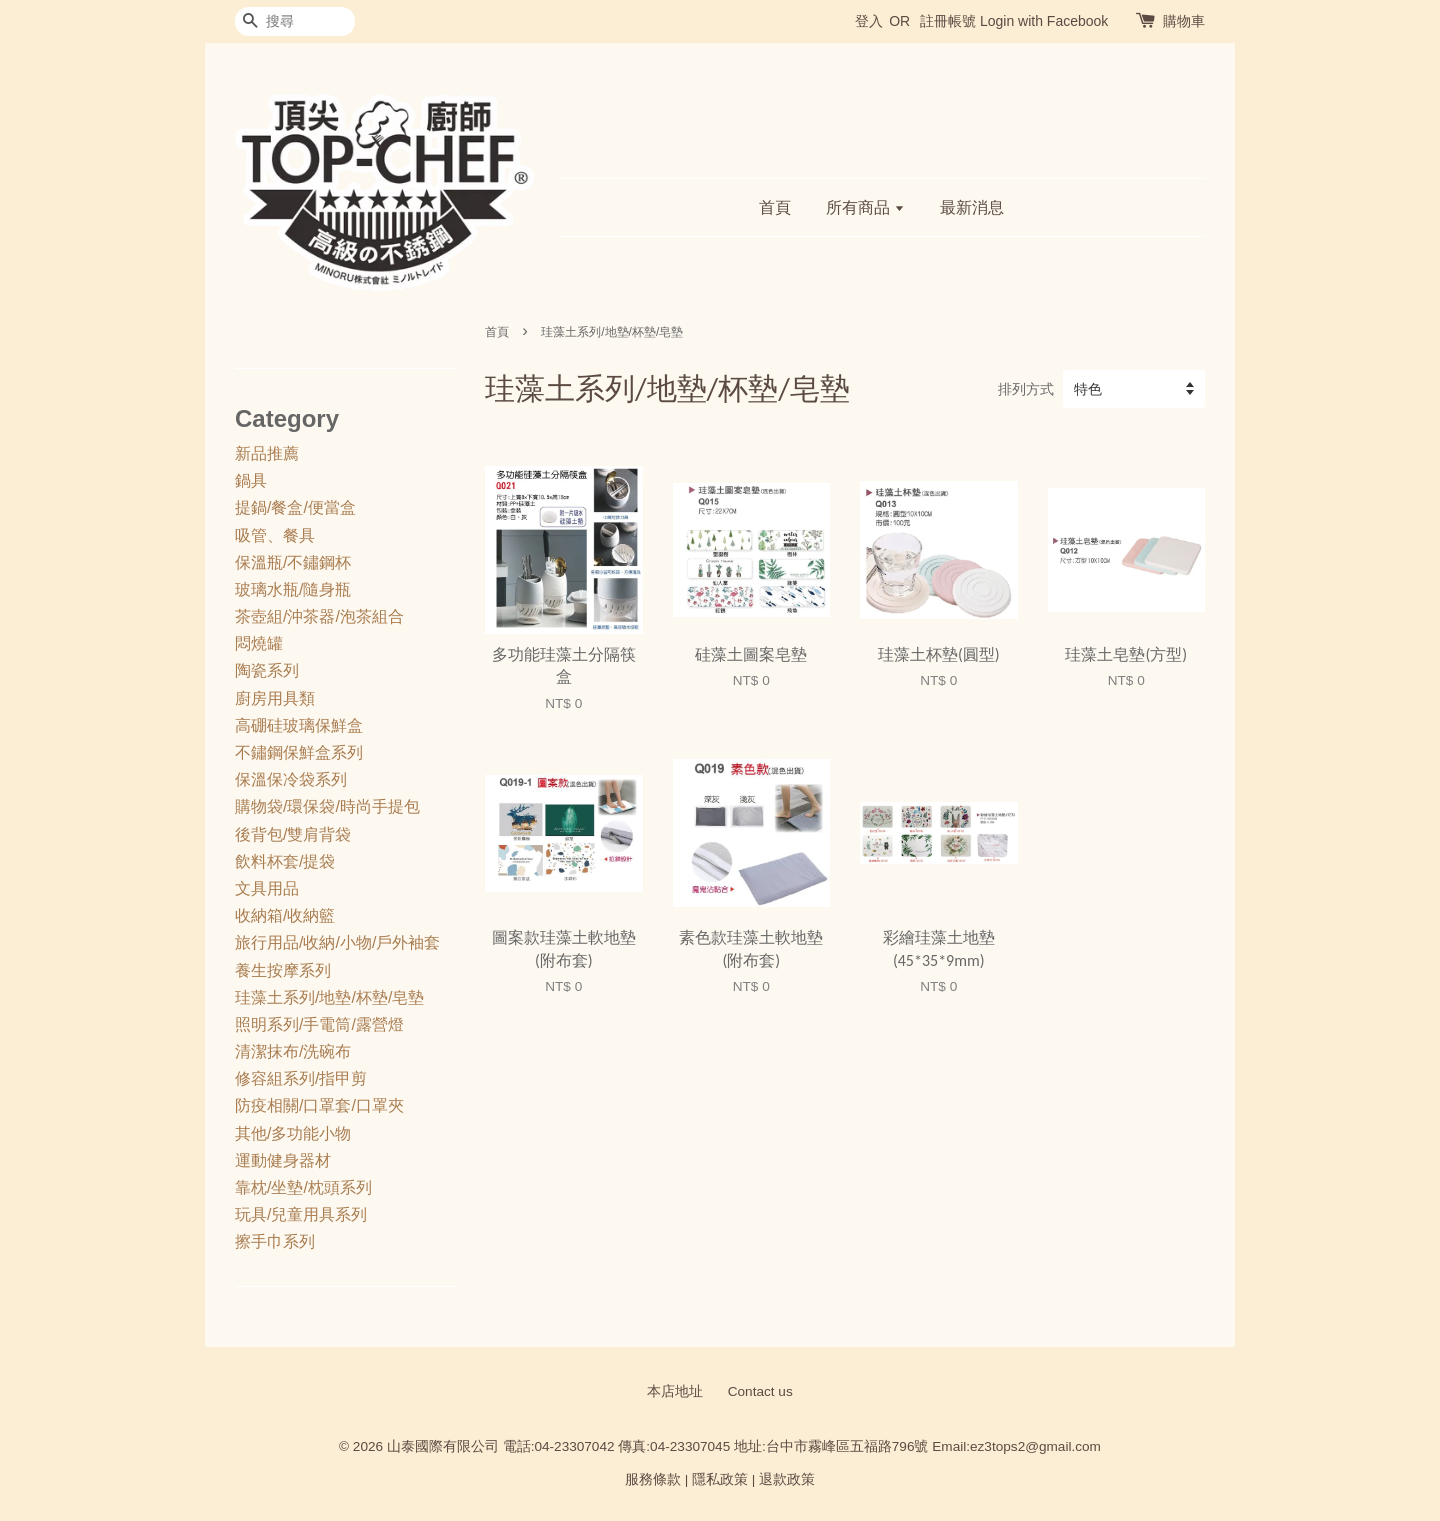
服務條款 (653, 1479)
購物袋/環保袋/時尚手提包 (327, 806)
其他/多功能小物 (293, 1133)
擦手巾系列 (275, 1241)
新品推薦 (267, 453)
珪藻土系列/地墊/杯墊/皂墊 (329, 997)
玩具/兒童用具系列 (301, 1214)
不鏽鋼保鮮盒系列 (299, 752)
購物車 (1184, 21)
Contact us (760, 1391)
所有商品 (865, 207)
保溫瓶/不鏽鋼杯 (293, 562)
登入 (869, 21)
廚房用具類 (275, 698)
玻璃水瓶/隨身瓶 (293, 589)
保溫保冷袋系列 (291, 779)
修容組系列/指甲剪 (301, 1078)
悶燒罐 (259, 643)
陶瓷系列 (267, 670)
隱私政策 (720, 1479)
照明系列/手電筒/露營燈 (319, 1024)
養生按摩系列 (283, 970)
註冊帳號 (948, 21)
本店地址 (675, 1391)
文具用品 (267, 888)
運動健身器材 (283, 1160)
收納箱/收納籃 (285, 915)
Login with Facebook (1044, 21)
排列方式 (1026, 389)
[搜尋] (295, 21)
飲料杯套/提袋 (285, 861)
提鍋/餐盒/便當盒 (295, 507)
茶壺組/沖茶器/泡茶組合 (319, 616)
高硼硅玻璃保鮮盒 (299, 725)
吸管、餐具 (275, 535)
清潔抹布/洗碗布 (293, 1051)
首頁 (775, 207)
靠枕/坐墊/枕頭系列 (303, 1187)
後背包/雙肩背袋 (293, 834)
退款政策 (787, 1479)
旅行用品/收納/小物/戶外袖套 (337, 942)
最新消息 (972, 207)
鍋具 (251, 480)
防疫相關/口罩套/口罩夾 (319, 1105)
